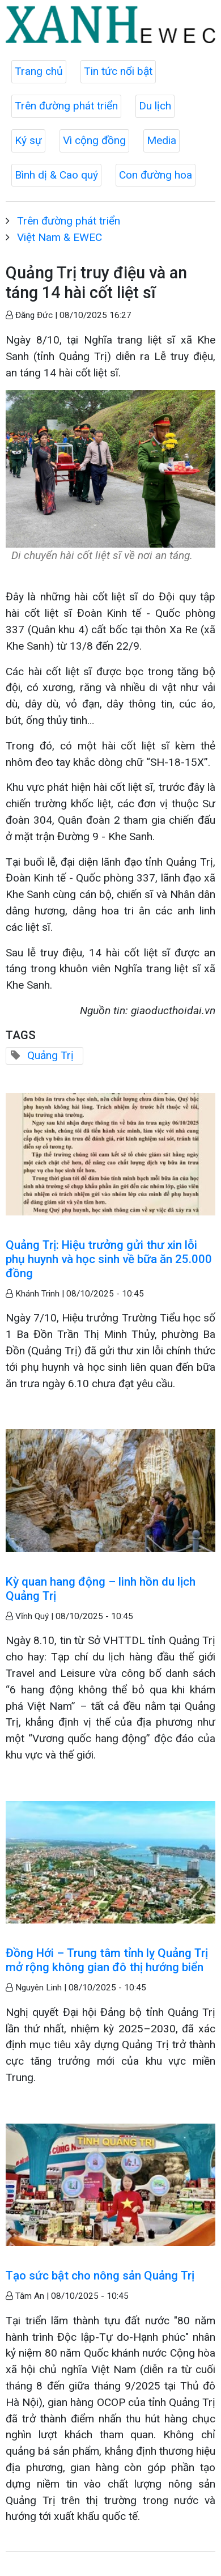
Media (161, 140)
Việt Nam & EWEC (59, 237)
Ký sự (28, 140)
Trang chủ (39, 71)
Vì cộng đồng (94, 140)
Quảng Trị (50, 1055)
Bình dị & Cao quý (56, 174)
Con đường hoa (155, 174)
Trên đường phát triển (66, 105)
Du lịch (155, 105)
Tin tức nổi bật (118, 71)
